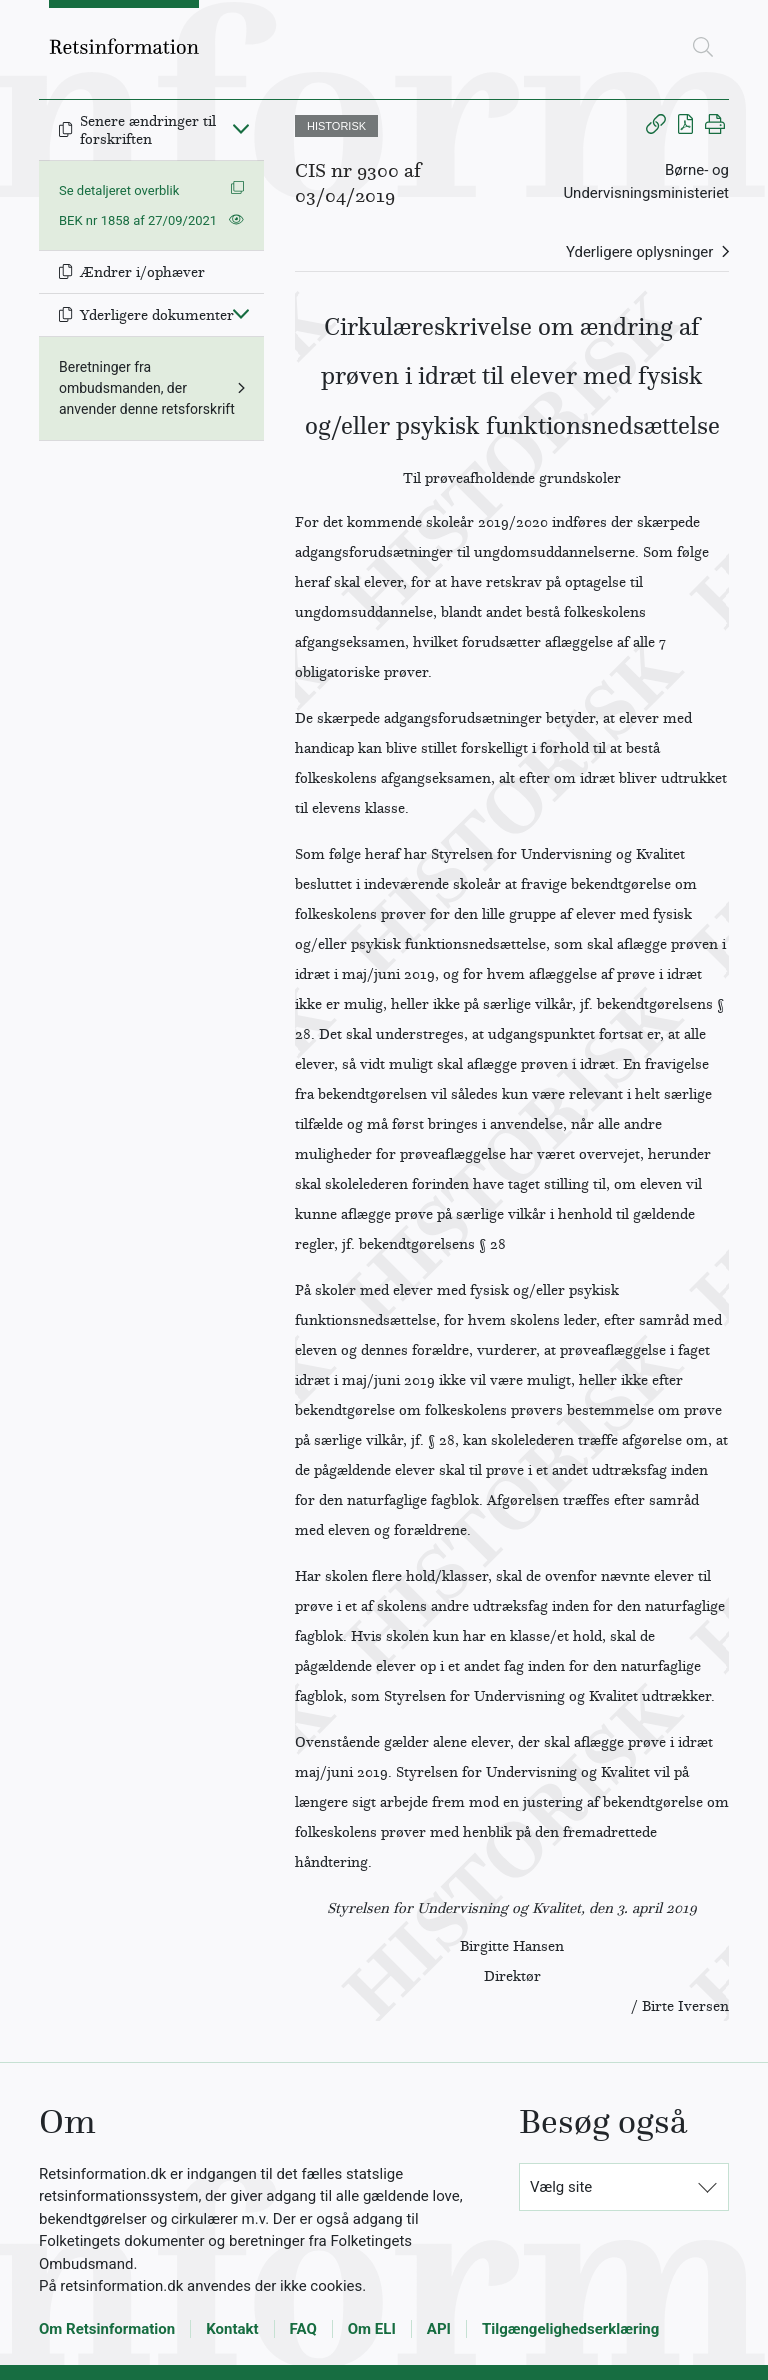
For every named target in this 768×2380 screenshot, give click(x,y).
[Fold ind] (241, 128)
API (439, 2329)
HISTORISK (336, 126)
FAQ (303, 2329)
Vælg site (561, 2187)
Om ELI (372, 2329)
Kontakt (232, 2329)
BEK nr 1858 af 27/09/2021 (138, 220)
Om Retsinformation (107, 2329)
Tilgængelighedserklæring (570, 2329)
